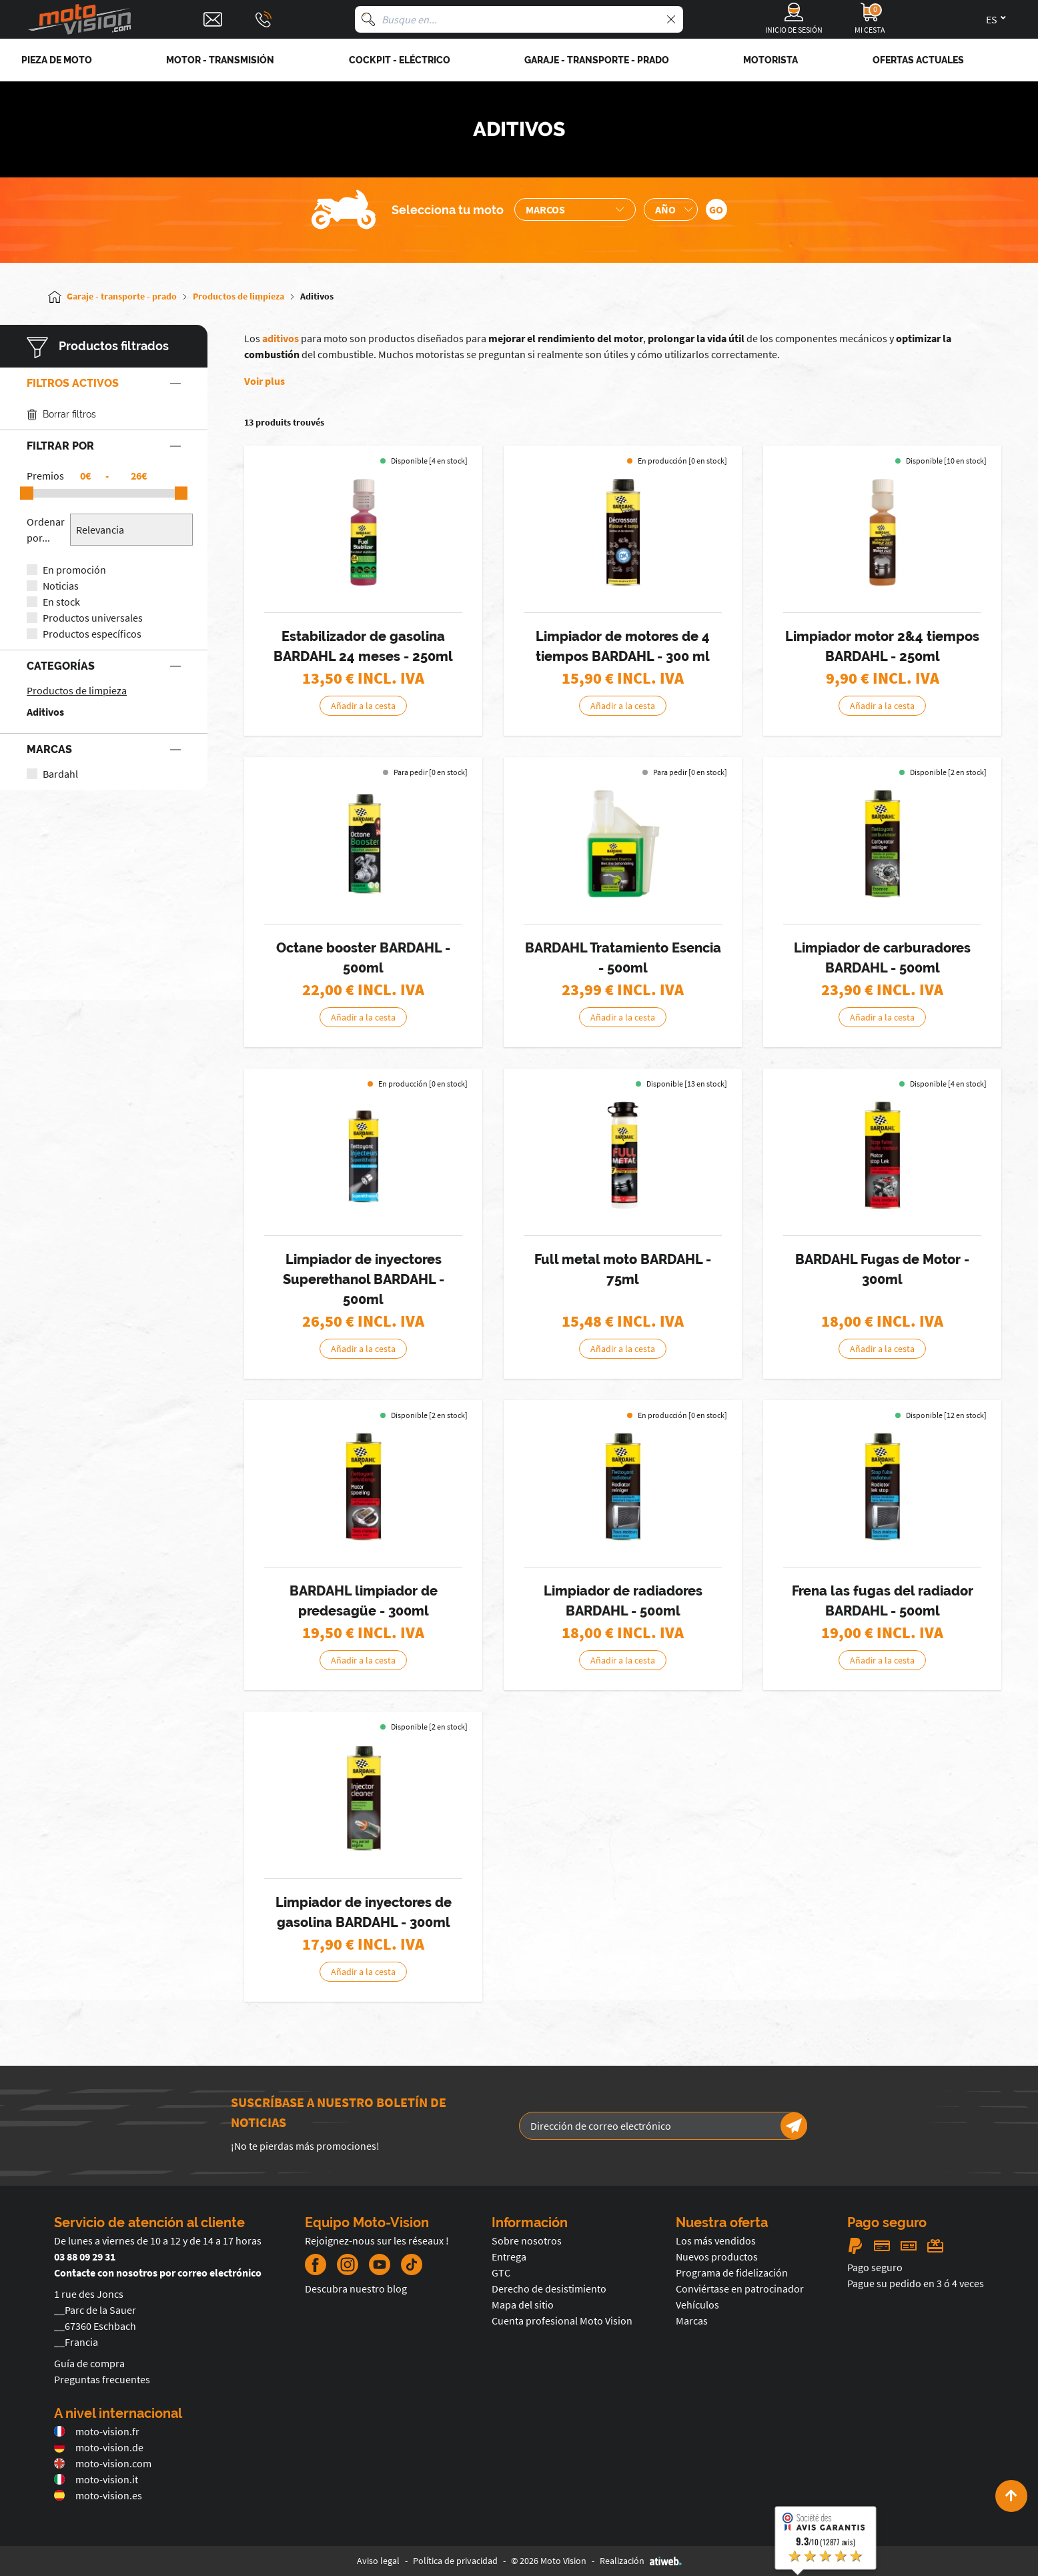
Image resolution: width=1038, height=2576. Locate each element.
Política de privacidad (455, 2561)
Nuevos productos (717, 2256)
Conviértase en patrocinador (740, 2288)
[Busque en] (368, 19)
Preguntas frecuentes (102, 2379)
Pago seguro (875, 2267)
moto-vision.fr (96, 2431)
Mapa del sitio (523, 2304)
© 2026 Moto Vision (548, 2561)
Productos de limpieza (77, 690)
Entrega (509, 2256)
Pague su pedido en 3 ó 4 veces (915, 2283)
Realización (641, 2561)
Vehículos (697, 2304)
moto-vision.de (98, 2447)
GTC (501, 2272)
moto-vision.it (96, 2479)
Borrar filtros (61, 414)
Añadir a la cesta (363, 706)
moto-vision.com (102, 2463)
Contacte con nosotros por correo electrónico (158, 2272)
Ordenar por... (46, 529)
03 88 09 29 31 (84, 2256)
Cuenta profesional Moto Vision (562, 2320)
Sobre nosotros (527, 2240)
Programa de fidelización (732, 2272)
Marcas (692, 2320)
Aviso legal (378, 2561)
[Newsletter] (794, 2125)
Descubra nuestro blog (356, 2288)
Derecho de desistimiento (549, 2288)
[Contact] (212, 19)
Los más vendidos (716, 2240)
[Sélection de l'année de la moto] (671, 209)
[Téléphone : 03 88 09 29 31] (263, 19)
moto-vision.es (98, 2495)
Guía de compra (89, 2363)
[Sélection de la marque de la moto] (575, 209)
